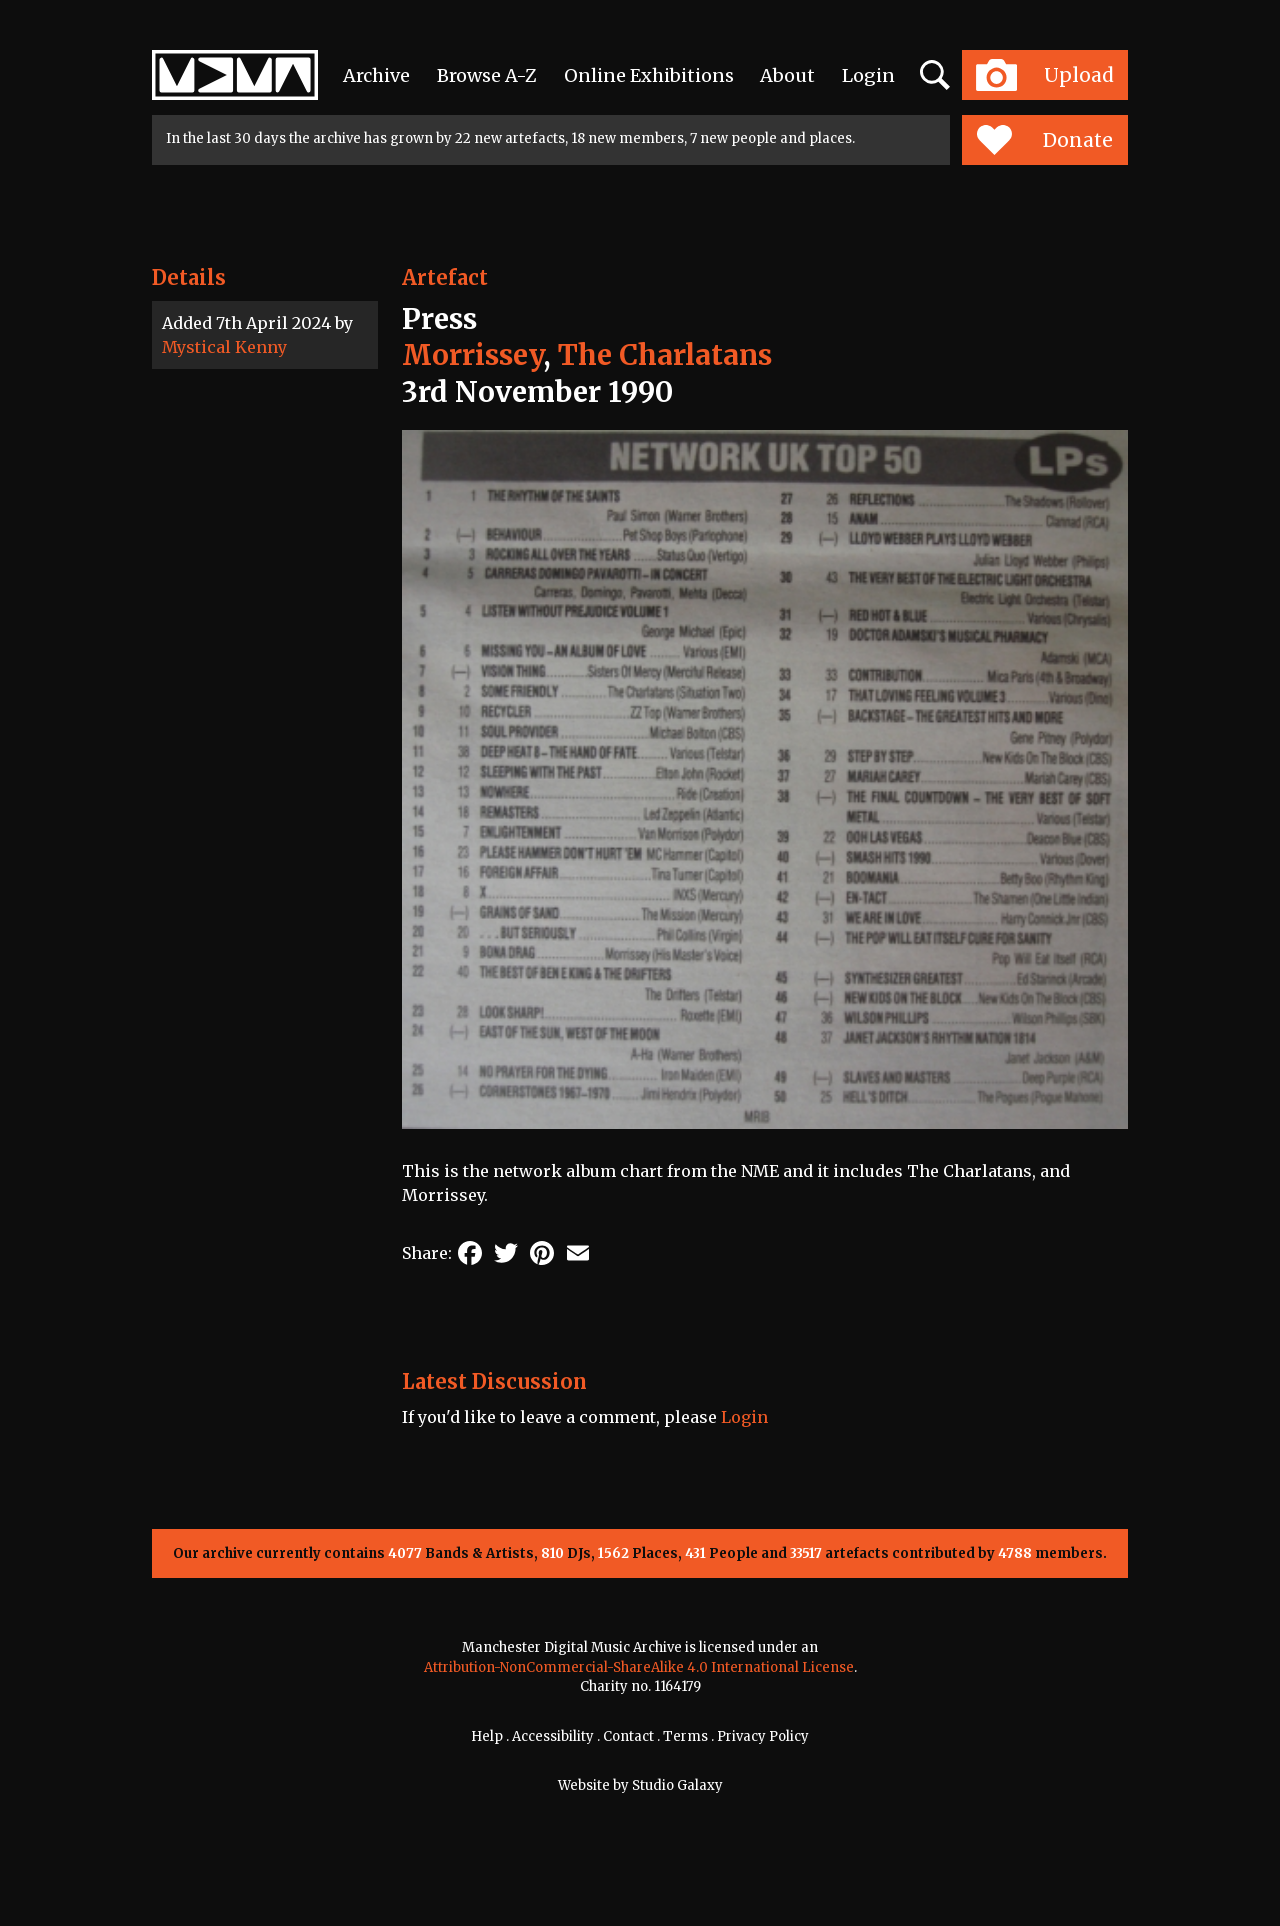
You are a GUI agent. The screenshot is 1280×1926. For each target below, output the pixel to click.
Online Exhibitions (649, 75)
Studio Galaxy (677, 1785)
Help (487, 1736)
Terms (685, 1736)
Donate (1044, 140)
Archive (376, 75)
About (787, 75)
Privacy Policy (763, 1736)
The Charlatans (665, 355)
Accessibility (553, 1736)
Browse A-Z (487, 75)
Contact (628, 1736)
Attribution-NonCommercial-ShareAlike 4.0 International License (639, 1667)
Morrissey (472, 355)
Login (868, 75)
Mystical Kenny (224, 347)
